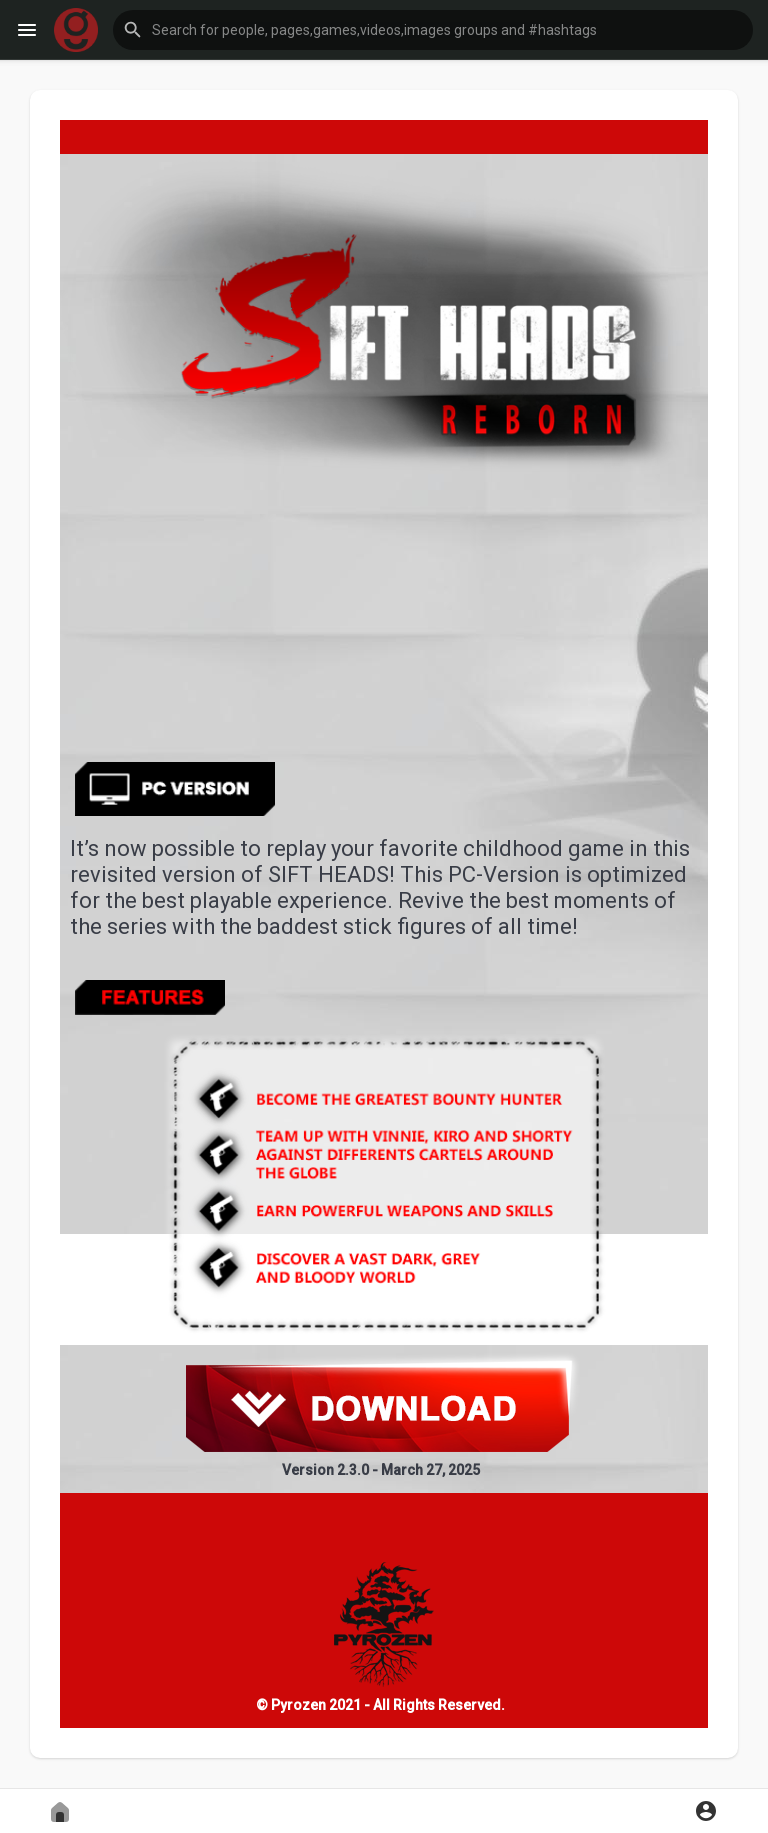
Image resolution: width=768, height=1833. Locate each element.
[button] (433, 30)
